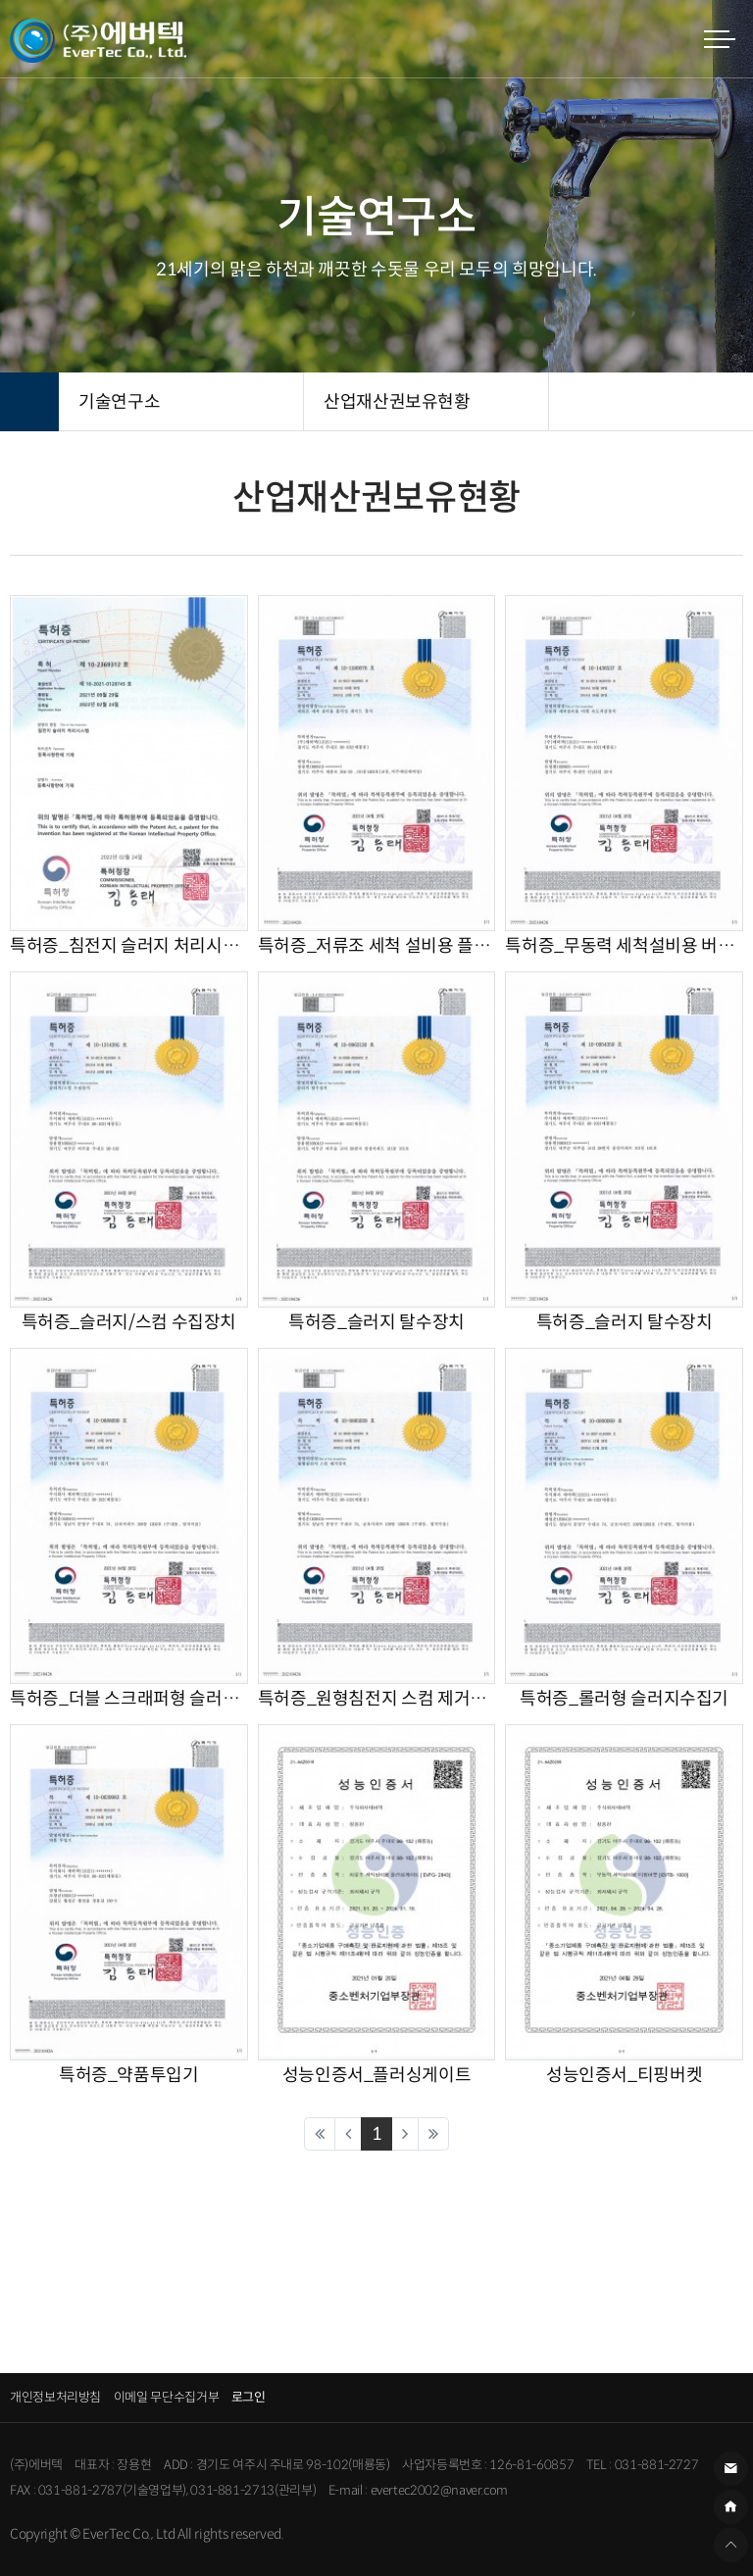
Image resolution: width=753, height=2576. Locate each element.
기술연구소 (119, 402)
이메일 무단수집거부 (166, 2397)
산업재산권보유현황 (397, 402)
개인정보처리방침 (55, 2397)
